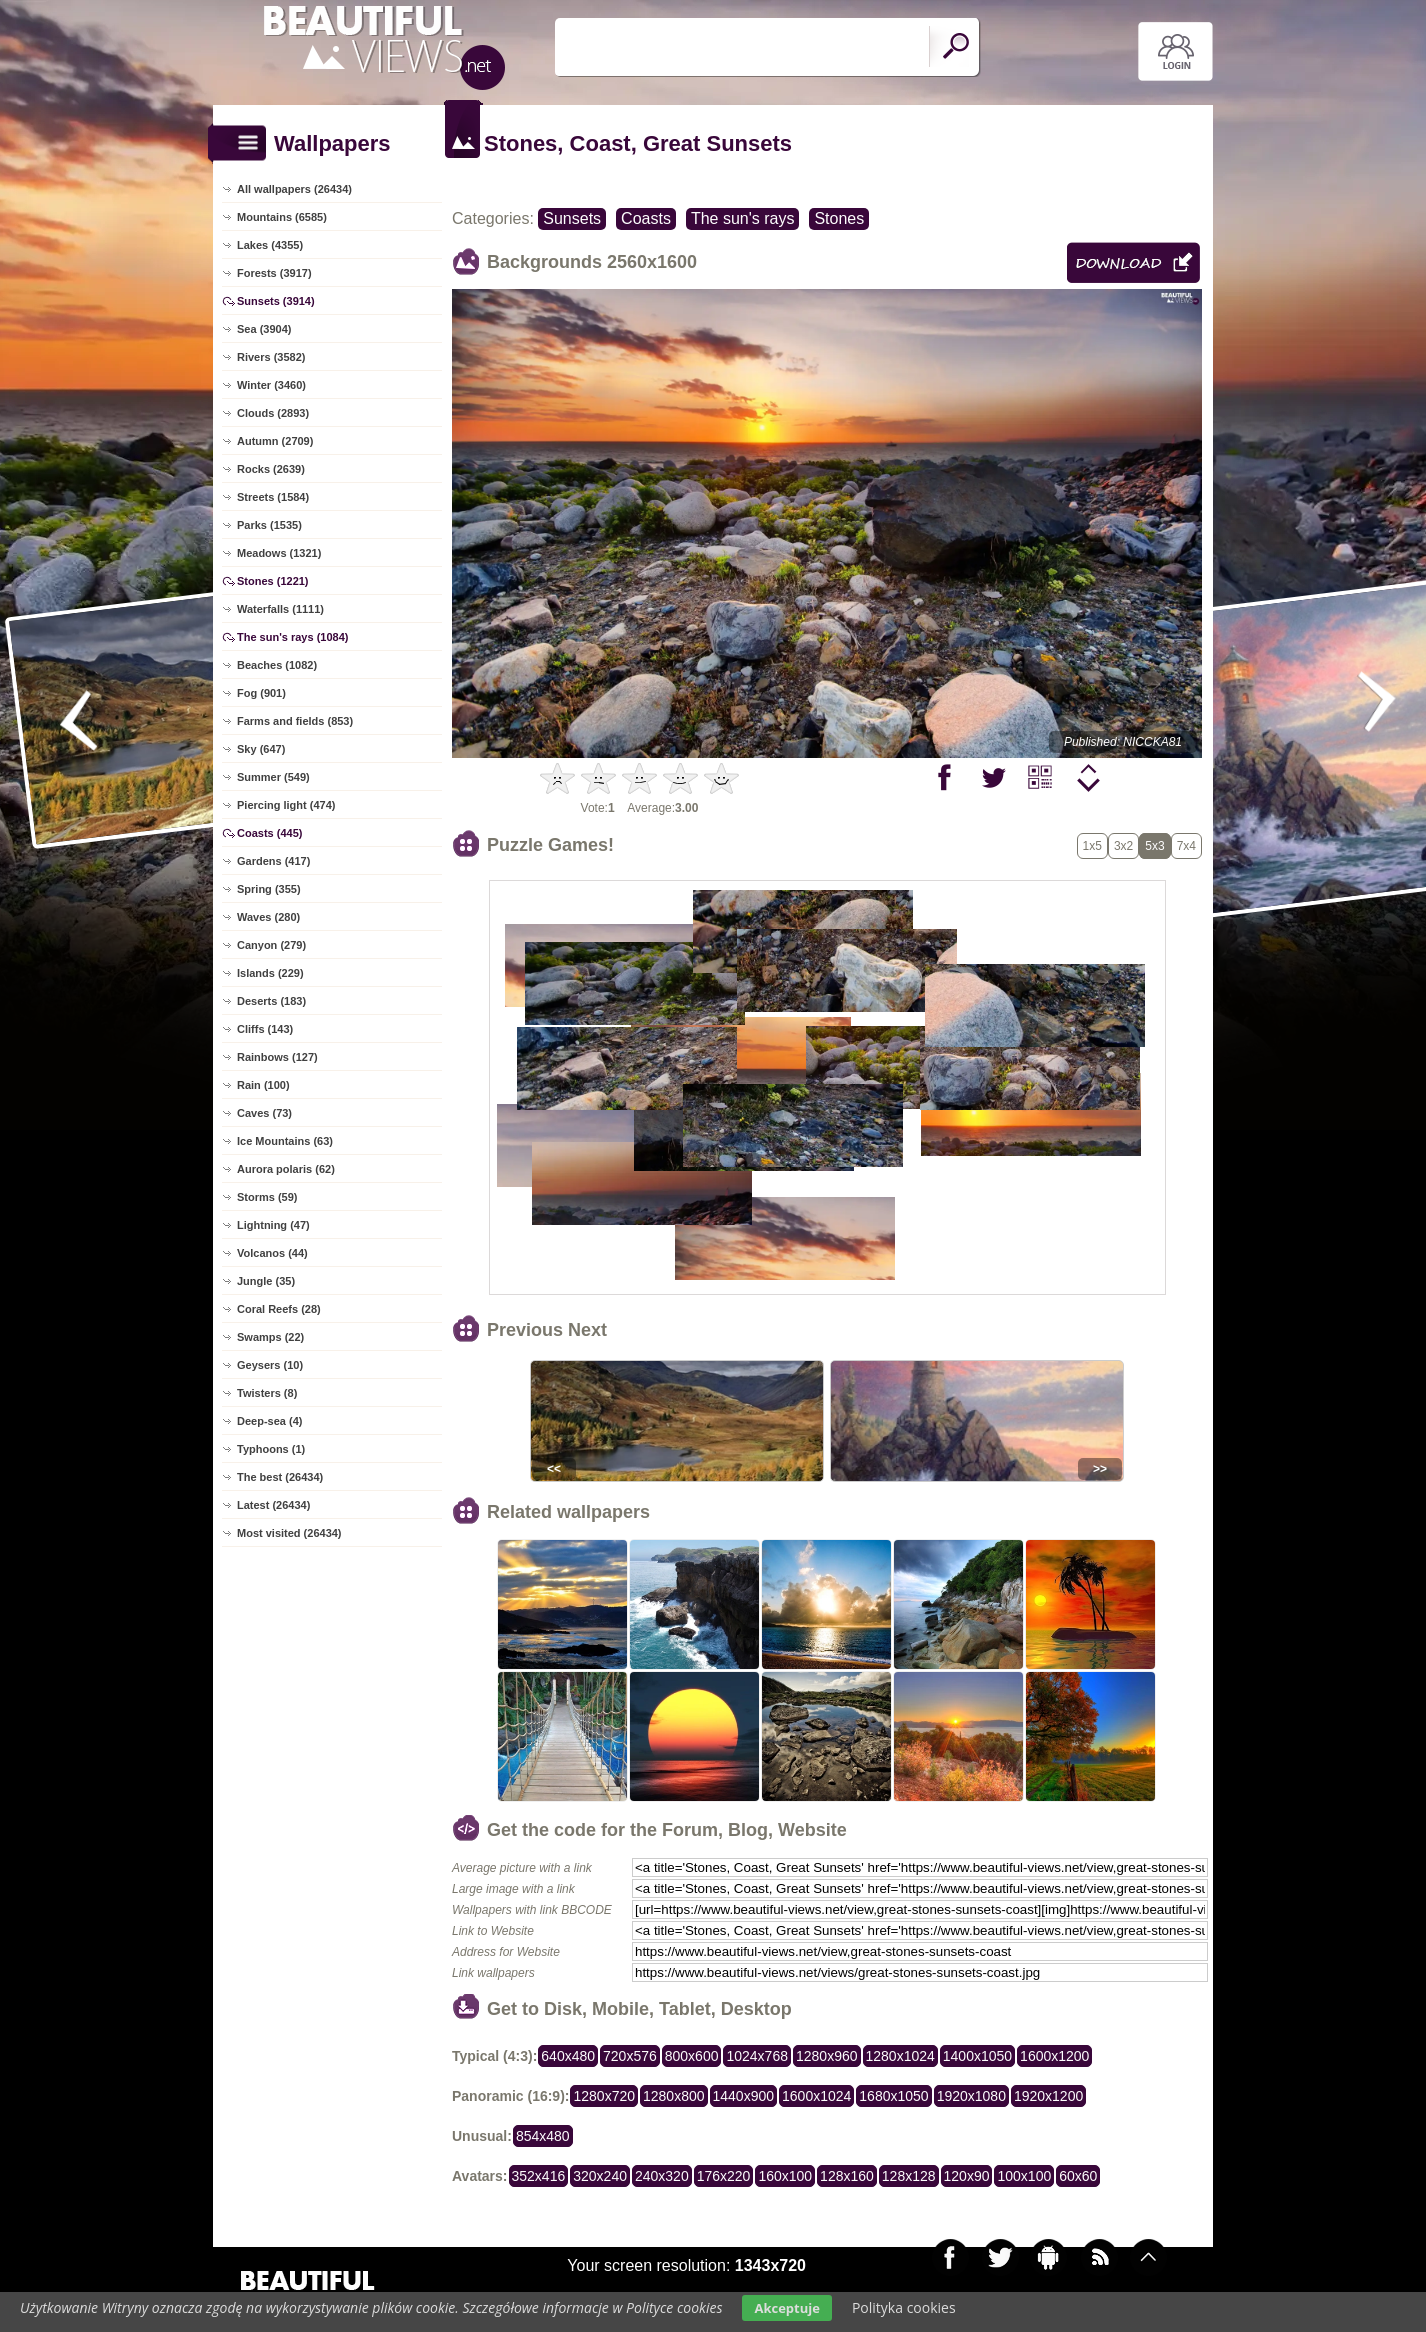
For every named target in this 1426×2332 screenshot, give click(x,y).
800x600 (692, 2056)
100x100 (1024, 2176)
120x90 (967, 2176)
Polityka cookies (904, 2307)
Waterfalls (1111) (280, 609)
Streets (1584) (273, 497)
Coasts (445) (269, 833)
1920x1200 (1048, 2096)
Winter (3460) (271, 385)
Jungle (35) (266, 1281)
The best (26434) (280, 1477)
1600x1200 (1054, 2056)
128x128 (909, 2176)
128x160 (847, 2176)
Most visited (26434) (289, 1533)
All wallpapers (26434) (294, 189)
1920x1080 (971, 2096)
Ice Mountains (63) (285, 1141)
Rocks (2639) (271, 469)
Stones (839, 218)
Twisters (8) (267, 1393)
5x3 (1154, 846)
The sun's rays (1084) (292, 637)
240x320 (662, 2176)
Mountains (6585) (282, 217)
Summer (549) (273, 777)
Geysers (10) (270, 1365)
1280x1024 (900, 2056)
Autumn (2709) (275, 441)
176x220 (724, 2176)
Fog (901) (261, 693)
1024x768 (757, 2056)
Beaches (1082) (277, 665)
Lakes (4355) (270, 245)
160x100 (785, 2176)
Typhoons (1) (271, 1449)
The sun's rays (743, 218)
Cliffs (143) (265, 1029)
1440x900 (744, 2096)
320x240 (600, 2176)
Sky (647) (261, 749)
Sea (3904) (264, 329)
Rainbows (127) (277, 1057)
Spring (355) (269, 889)
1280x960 (827, 2056)
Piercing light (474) (286, 805)
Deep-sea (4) (269, 1421)
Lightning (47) (273, 1225)
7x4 (1186, 846)
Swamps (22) (270, 1337)
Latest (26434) (273, 1505)
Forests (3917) (274, 273)
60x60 (1078, 2176)
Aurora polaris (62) (286, 1169)
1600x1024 (816, 2096)
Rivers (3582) (271, 357)
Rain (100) (263, 1085)
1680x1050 (893, 2096)
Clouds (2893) (273, 413)
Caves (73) (264, 1113)
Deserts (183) (271, 1001)
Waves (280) (268, 917)
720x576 (630, 2056)
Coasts (646, 218)
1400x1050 (977, 2056)
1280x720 (604, 2096)
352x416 (539, 2176)
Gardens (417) (273, 861)
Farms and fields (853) (295, 721)
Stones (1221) (273, 581)
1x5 (1092, 846)
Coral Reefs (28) (279, 1309)
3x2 (1123, 846)
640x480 (568, 2056)
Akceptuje (786, 2308)
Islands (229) (270, 973)
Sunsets (572, 218)
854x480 (543, 2136)
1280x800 (674, 2096)
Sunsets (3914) (276, 301)
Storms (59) (267, 1197)
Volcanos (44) (272, 1253)
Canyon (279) (271, 945)
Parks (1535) (269, 525)
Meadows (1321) (279, 553)
